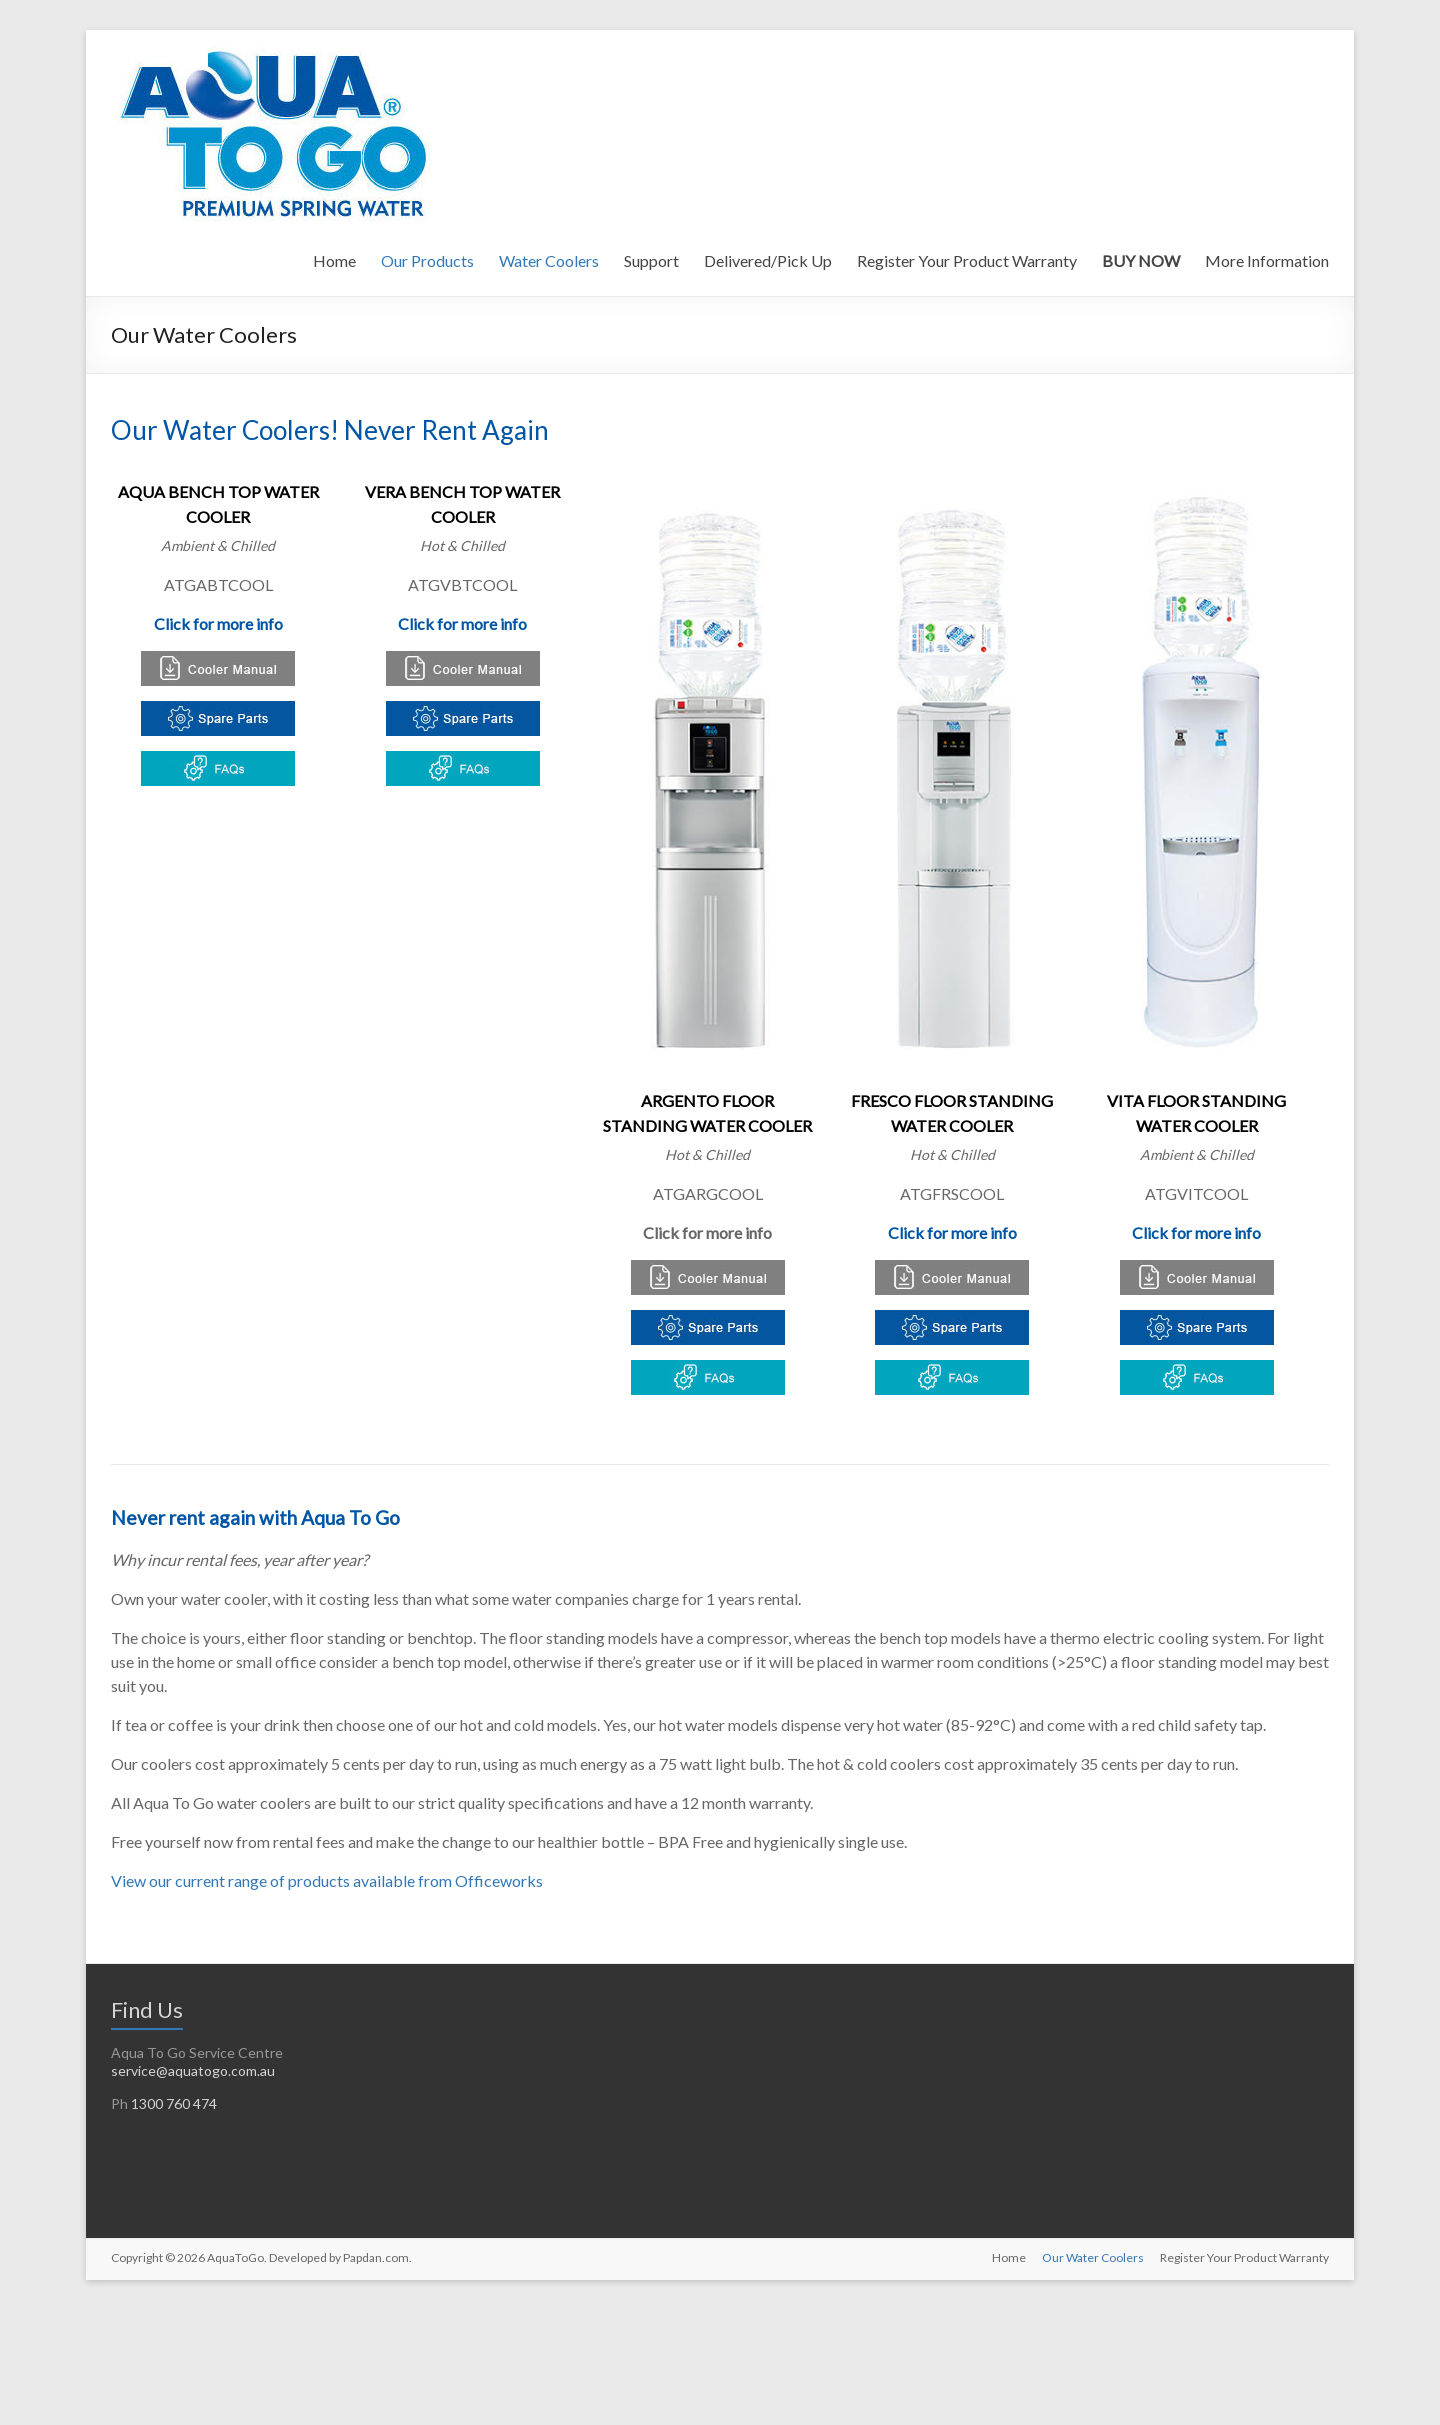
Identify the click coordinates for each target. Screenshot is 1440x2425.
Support (651, 260)
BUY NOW (1141, 260)
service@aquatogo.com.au (193, 2070)
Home (334, 260)
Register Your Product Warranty (967, 260)
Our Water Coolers (1093, 2257)
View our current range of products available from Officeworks (327, 1880)
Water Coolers (549, 260)
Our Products (427, 260)
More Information (1267, 260)
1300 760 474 (174, 2103)
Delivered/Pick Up (768, 260)
